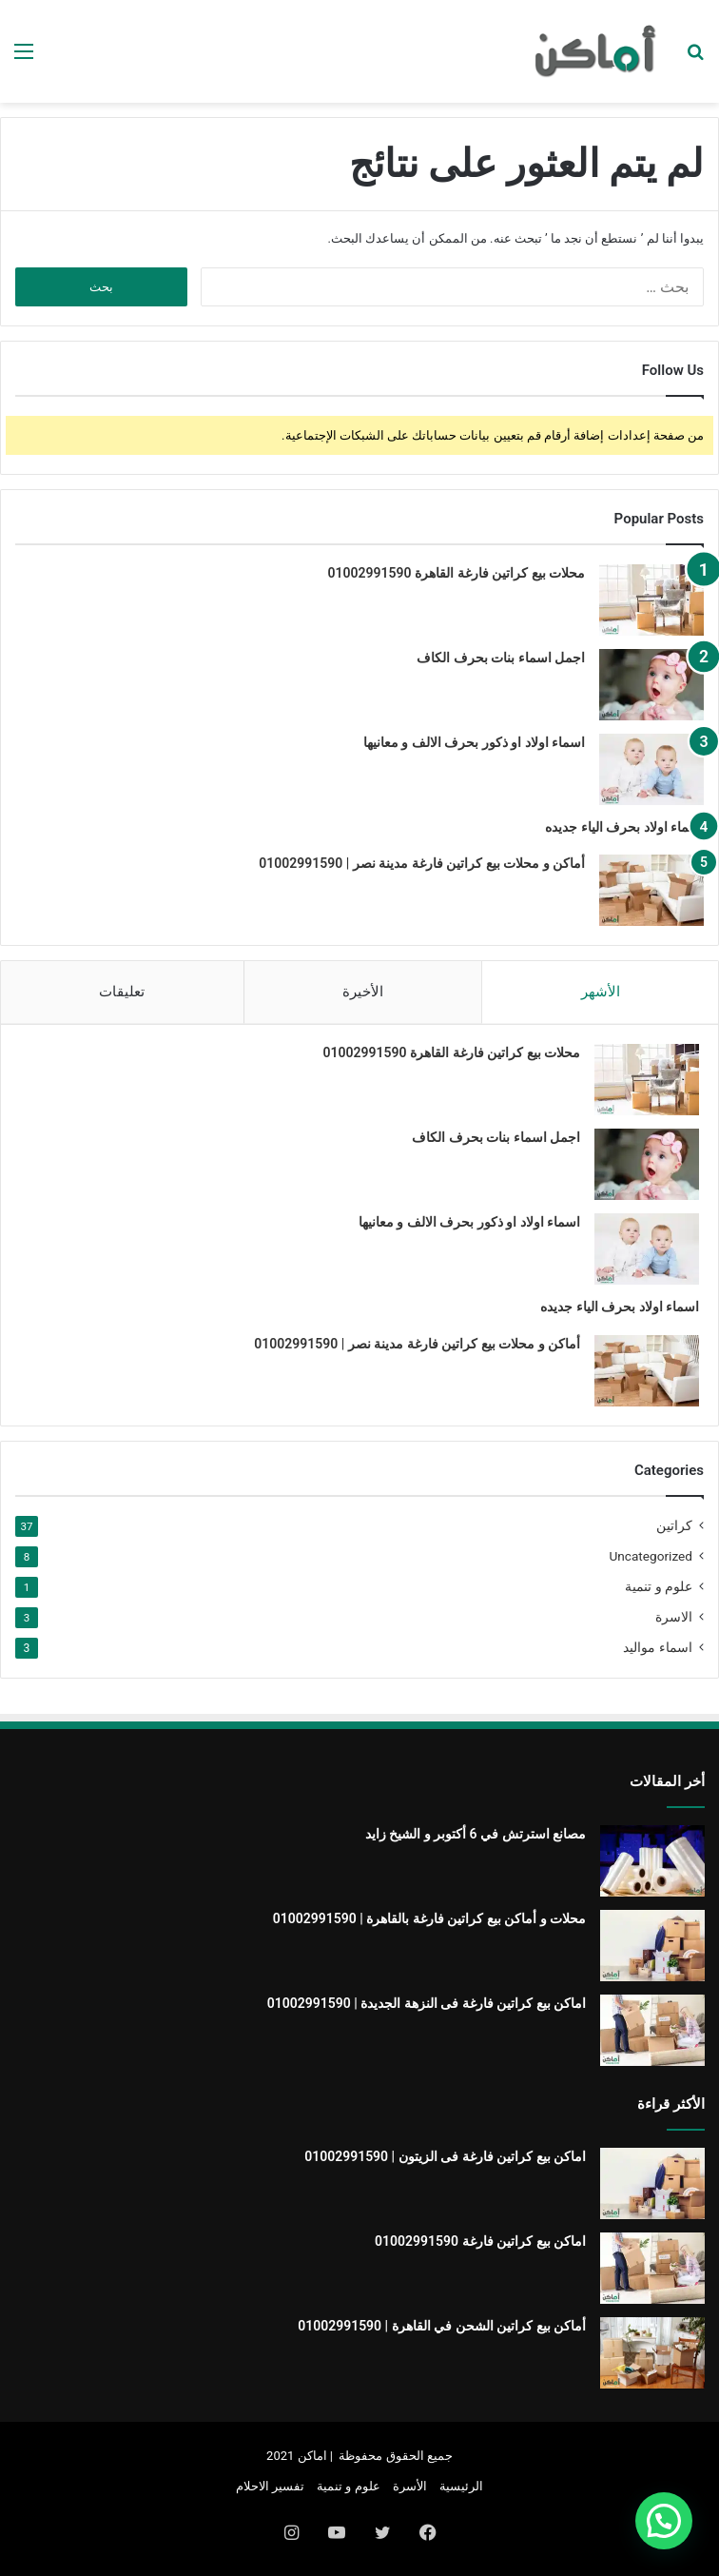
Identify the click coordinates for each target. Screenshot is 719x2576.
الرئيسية (461, 2486)
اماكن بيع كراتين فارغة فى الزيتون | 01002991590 (445, 2156)
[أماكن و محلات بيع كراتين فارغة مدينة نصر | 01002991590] (651, 890)
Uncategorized (650, 1555)
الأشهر (600, 991)
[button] (663, 2520)
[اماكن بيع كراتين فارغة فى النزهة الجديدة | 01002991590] (652, 2030)
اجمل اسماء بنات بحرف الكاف (501, 657)
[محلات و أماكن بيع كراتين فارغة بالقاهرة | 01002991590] (652, 1945)
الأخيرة (362, 991)
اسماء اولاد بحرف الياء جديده (624, 827)
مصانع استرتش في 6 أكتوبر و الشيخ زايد (475, 1833)
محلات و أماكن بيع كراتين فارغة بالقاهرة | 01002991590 (429, 1918)
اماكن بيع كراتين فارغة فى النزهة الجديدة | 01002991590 (426, 2003)
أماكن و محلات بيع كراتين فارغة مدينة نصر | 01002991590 (422, 863)
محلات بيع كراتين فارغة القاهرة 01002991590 (456, 572)
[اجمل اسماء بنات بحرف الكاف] (651, 684)
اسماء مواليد (657, 1647)
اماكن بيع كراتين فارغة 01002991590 (480, 2241)
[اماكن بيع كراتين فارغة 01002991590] (652, 2268)
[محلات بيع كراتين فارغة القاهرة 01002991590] (651, 600)
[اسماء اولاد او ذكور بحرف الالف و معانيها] (651, 769)
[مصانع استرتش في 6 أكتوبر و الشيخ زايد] (652, 1861)
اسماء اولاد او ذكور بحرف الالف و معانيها (474, 742)
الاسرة (673, 1616)
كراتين (674, 1525)
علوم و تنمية (658, 1586)
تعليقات (122, 991)
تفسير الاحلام (270, 2486)
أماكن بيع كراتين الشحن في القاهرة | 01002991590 (442, 2325)
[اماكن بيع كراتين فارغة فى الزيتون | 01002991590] (652, 2183)
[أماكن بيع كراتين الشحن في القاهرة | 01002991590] (652, 2353)
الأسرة (410, 2486)
